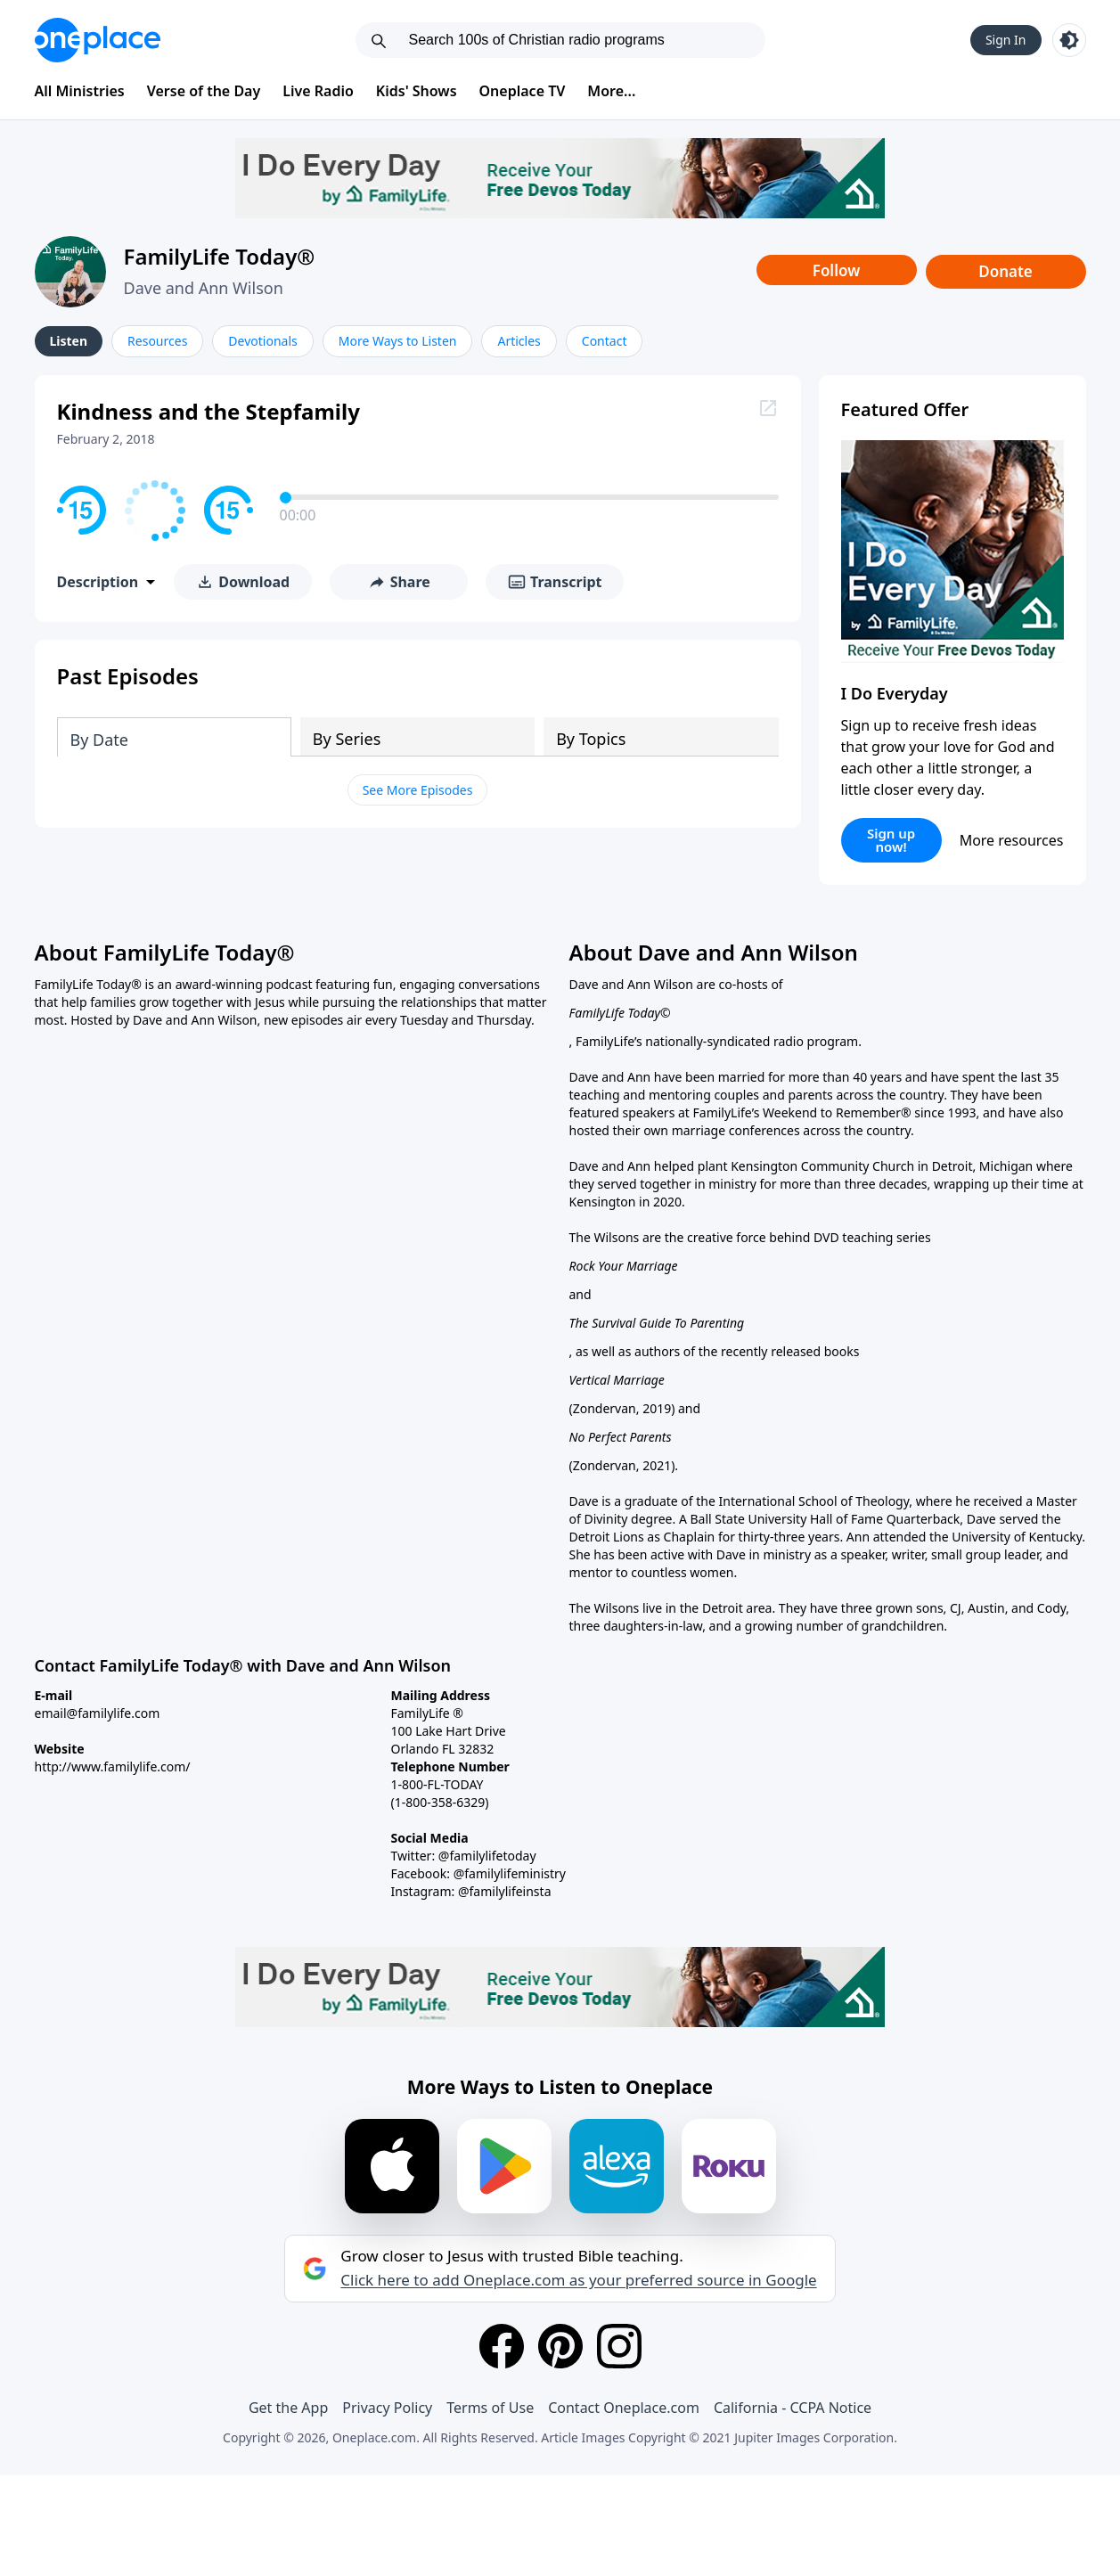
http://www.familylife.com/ (113, 1766)
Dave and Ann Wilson (203, 287)
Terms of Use (490, 2407)
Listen (69, 340)
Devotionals (262, 340)
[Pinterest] (560, 2346)
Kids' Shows (416, 91)
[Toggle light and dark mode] (1069, 40)
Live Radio (318, 91)
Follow (837, 270)
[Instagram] (619, 2346)
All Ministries (80, 91)
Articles (518, 340)
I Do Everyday (894, 693)
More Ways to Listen (398, 340)
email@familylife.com (97, 1713)
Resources (157, 340)
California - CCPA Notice (792, 2407)
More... (611, 91)
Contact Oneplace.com (623, 2407)
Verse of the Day (204, 91)
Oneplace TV (522, 91)
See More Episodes (418, 789)
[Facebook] (501, 2346)
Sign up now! (891, 839)
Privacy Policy (387, 2407)
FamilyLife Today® (219, 256)
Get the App (288, 2407)
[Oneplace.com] (97, 40)
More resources (1012, 840)
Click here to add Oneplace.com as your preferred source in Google (578, 2280)
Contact (604, 340)
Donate (1005, 271)
